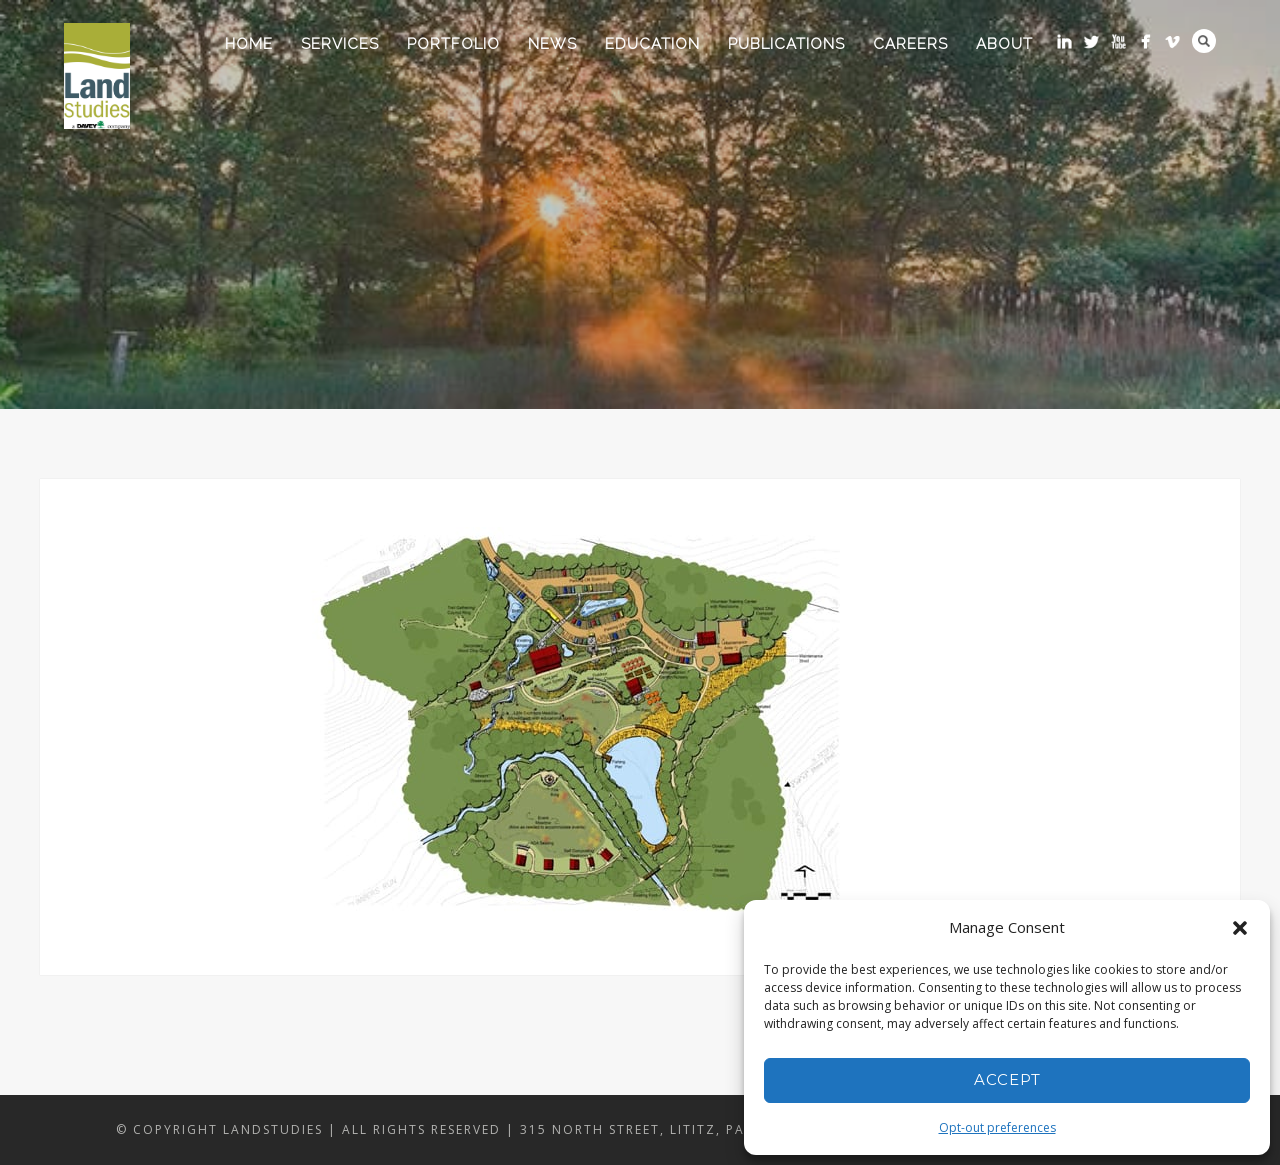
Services (340, 44)
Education (652, 44)
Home (249, 44)
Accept (1007, 1079)
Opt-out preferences (997, 1127)
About (1004, 44)
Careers (910, 44)
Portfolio (453, 44)
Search (1204, 41)
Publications (786, 44)
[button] (1240, 928)
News (552, 44)
